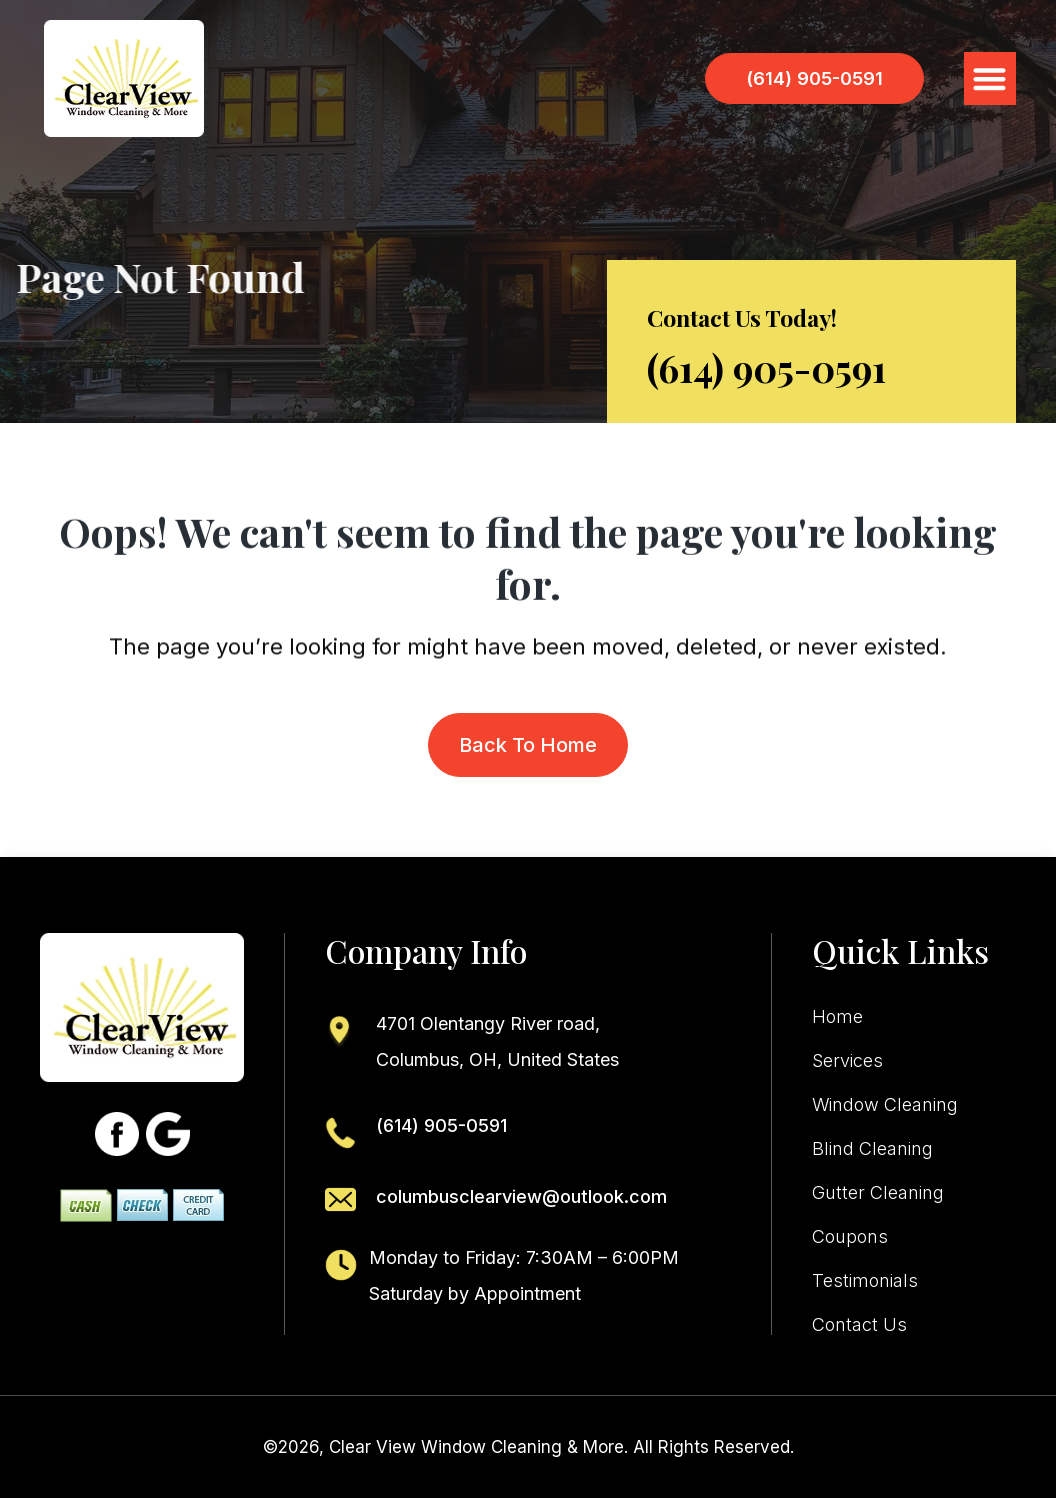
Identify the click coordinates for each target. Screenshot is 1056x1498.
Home (837, 1017)
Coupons (850, 1237)
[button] (990, 78)
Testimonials (865, 1281)
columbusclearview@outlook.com (521, 1196)
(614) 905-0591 (766, 367)
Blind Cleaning (872, 1149)
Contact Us (859, 1325)
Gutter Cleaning (878, 1193)
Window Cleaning (885, 1105)
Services (847, 1061)
